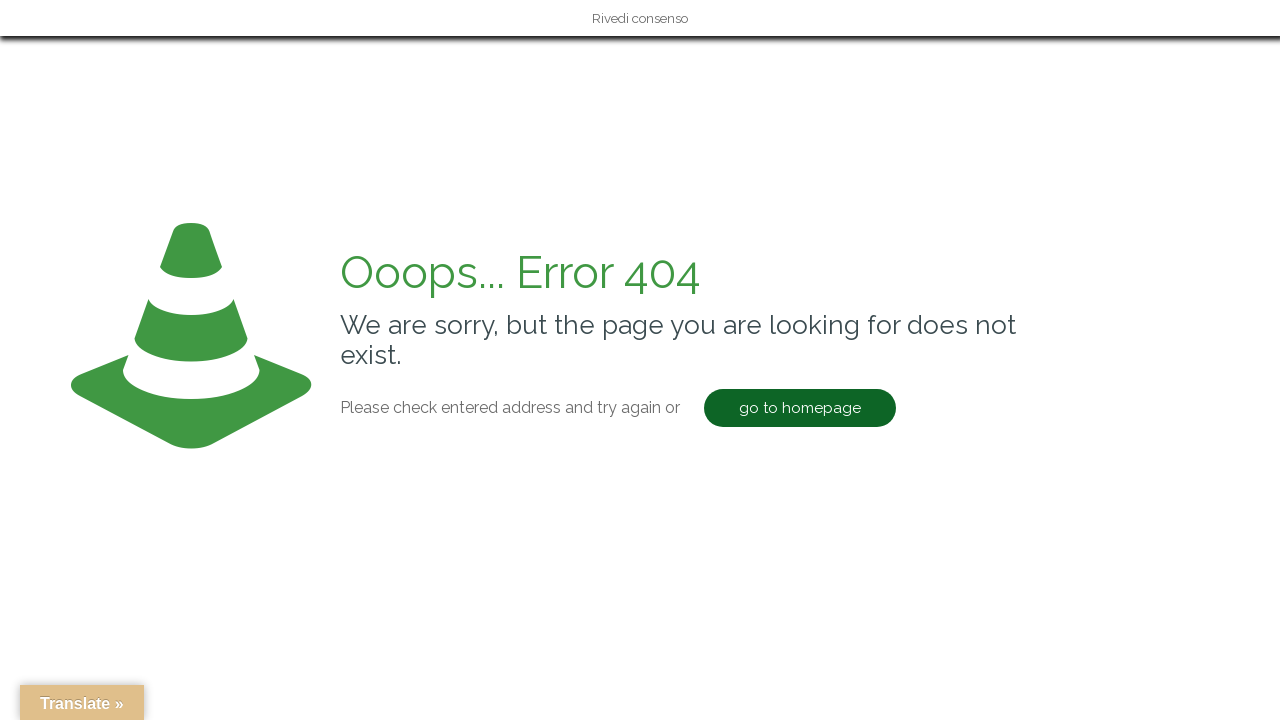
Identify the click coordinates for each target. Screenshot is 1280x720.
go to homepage (800, 408)
